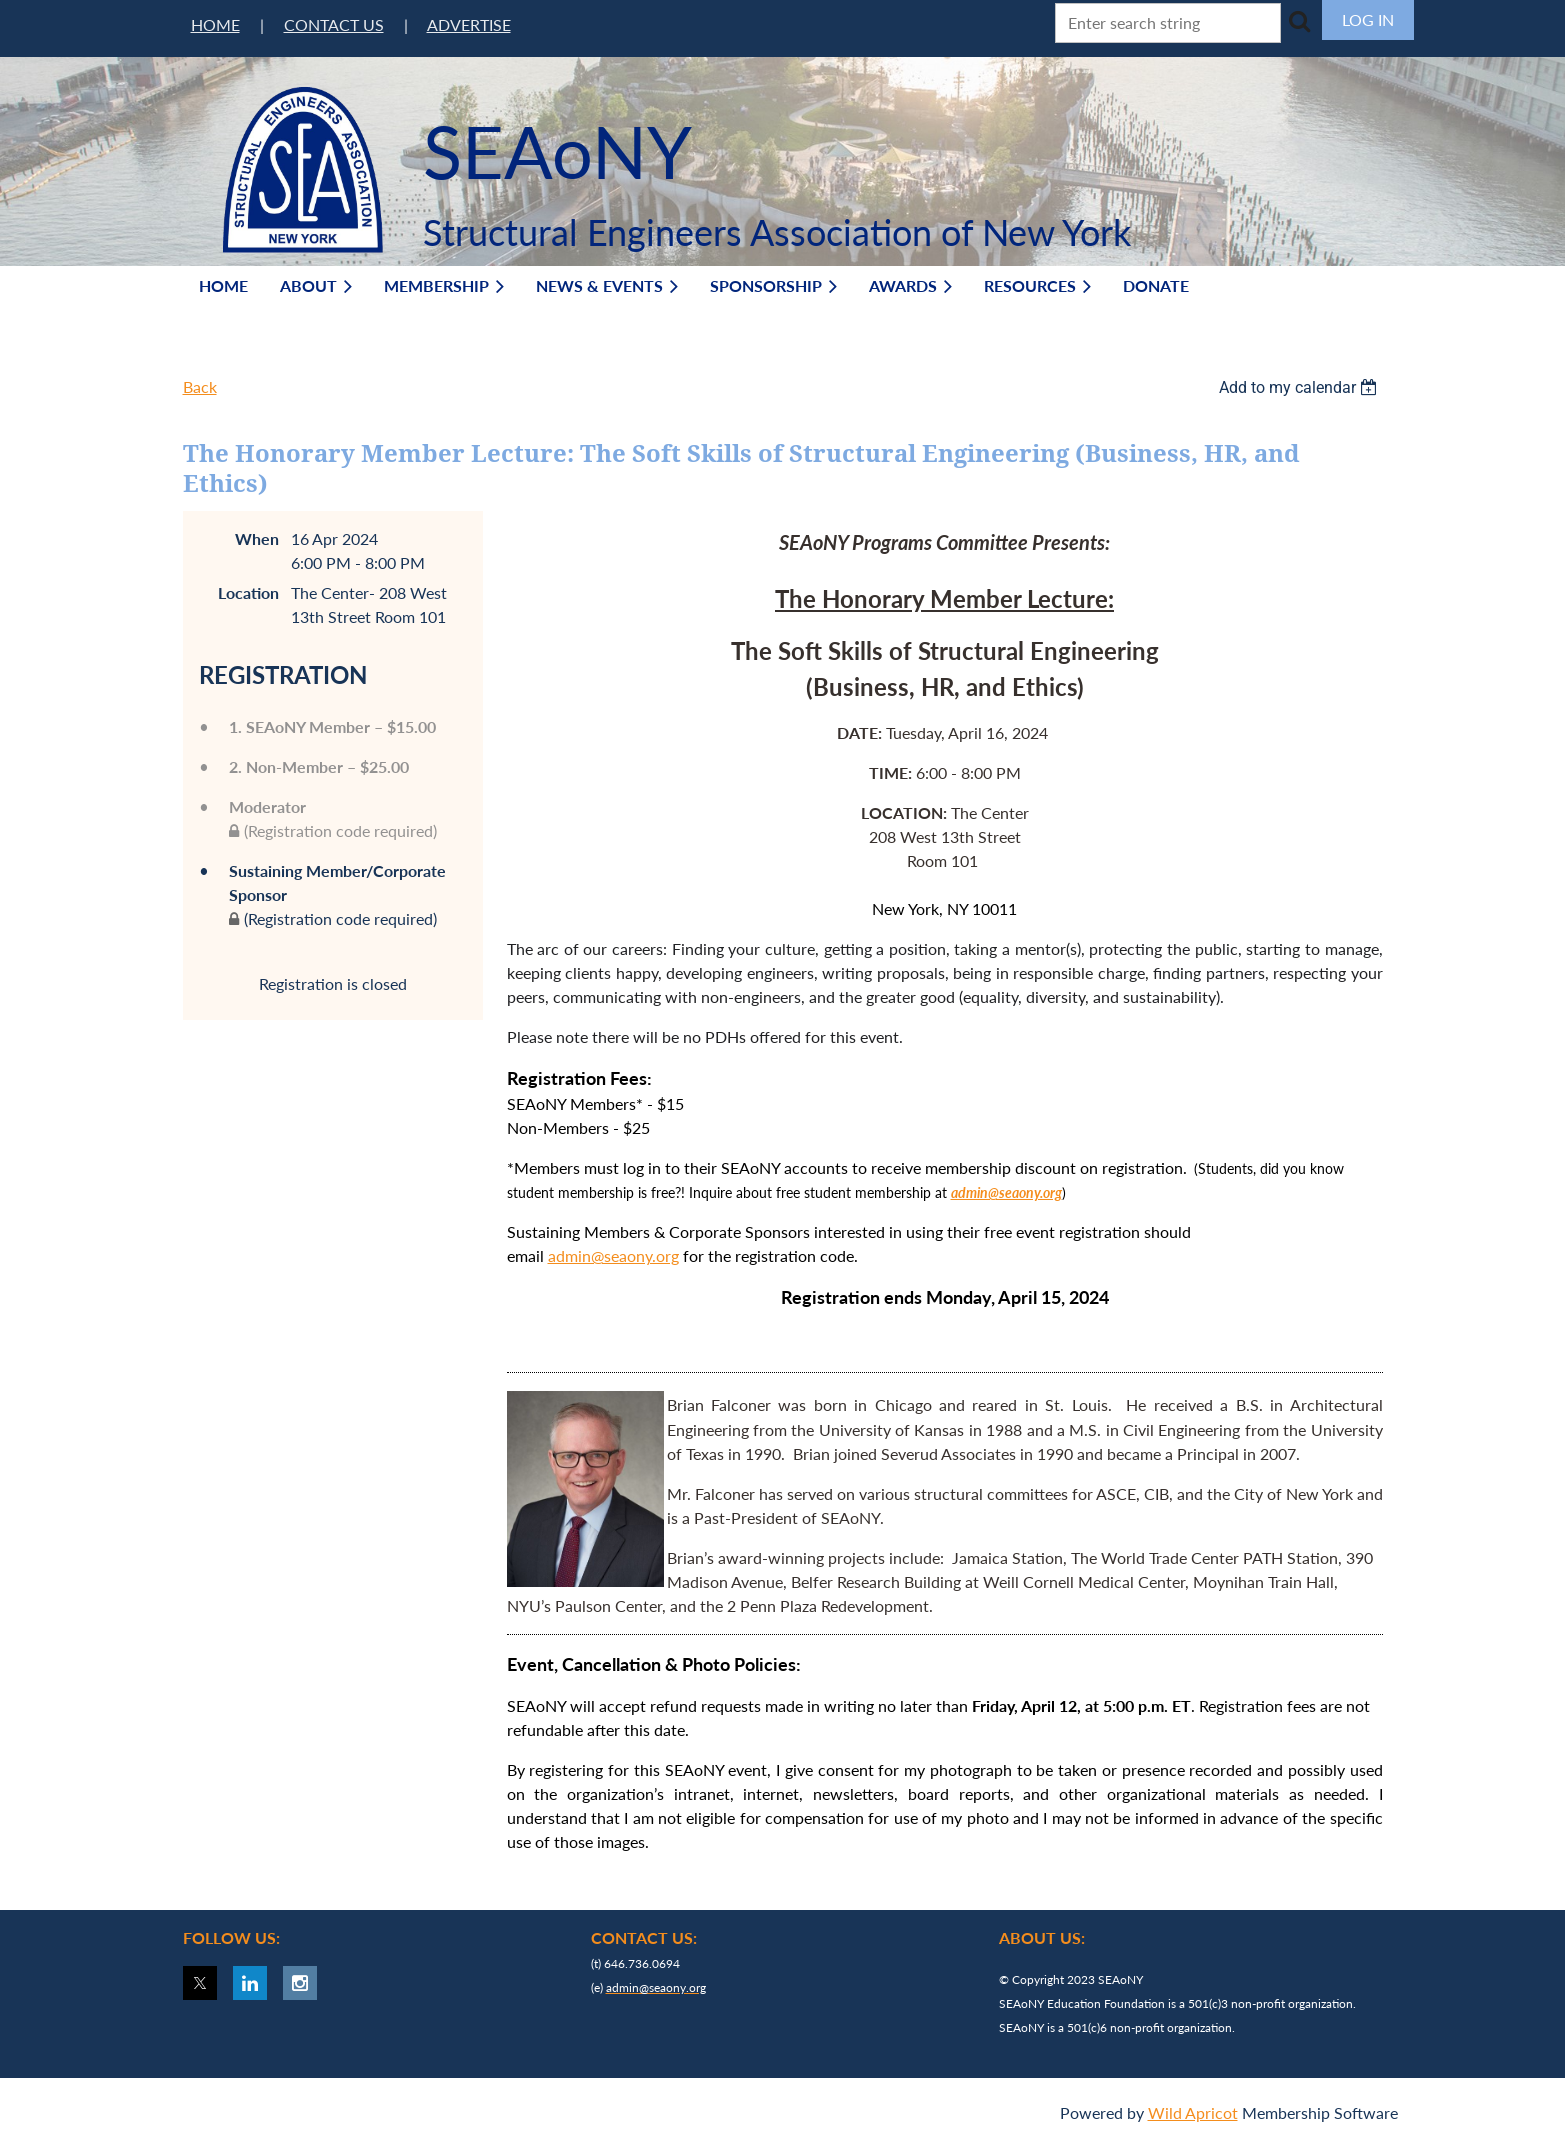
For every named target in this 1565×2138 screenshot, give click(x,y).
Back (200, 386)
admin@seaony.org (613, 1255)
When (257, 538)
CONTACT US (334, 24)
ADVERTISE (469, 24)
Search (1300, 21)
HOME (215, 24)
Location (248, 592)
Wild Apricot (1193, 2112)
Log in (1368, 19)
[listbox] (1301, 387)
